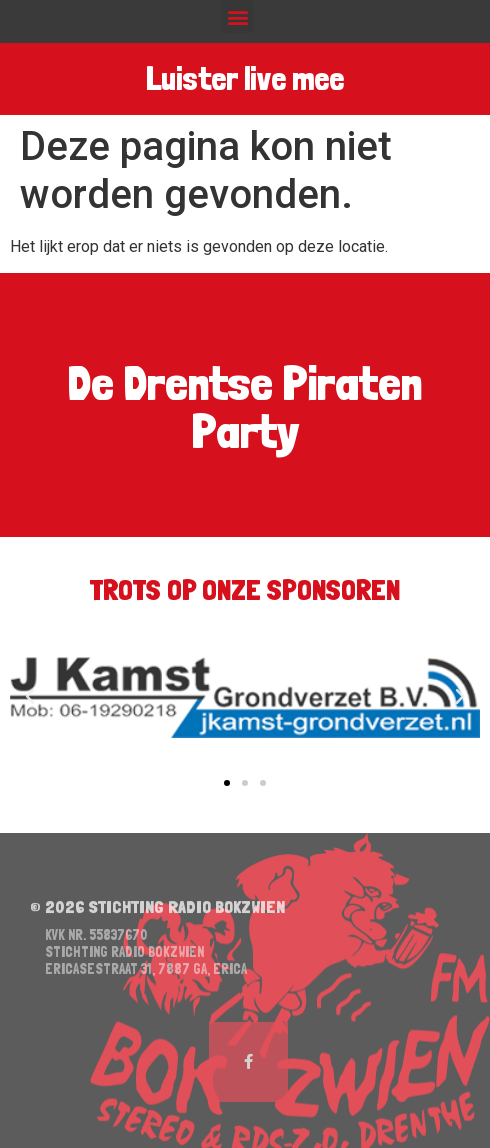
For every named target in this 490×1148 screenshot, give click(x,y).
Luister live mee (245, 79)
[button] (237, 16)
